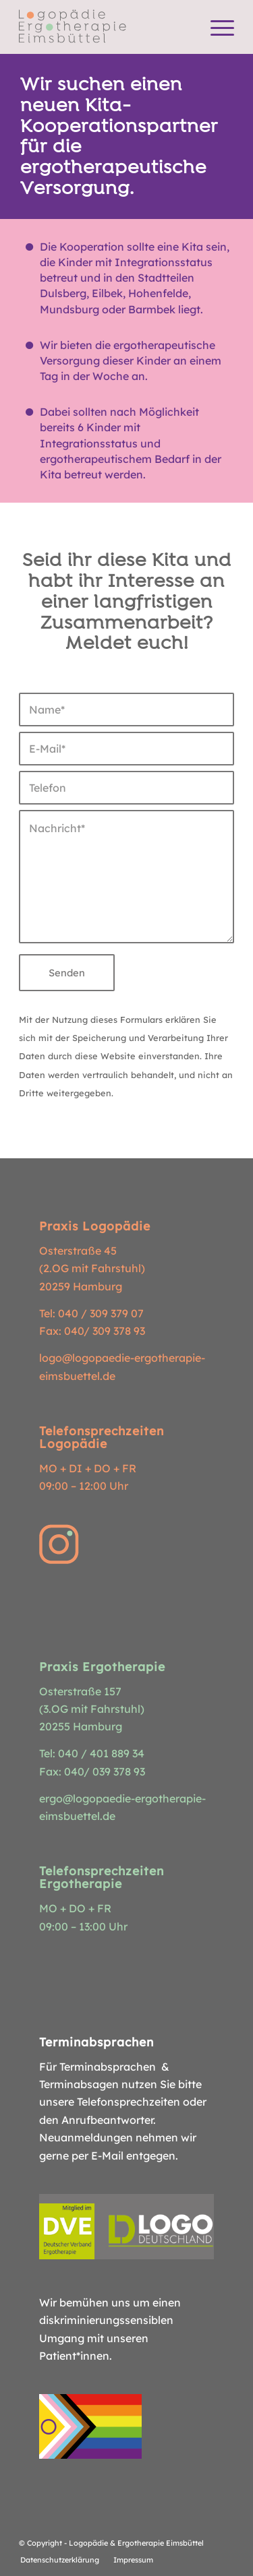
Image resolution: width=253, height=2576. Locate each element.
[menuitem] (215, 27)
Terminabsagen (79, 2084)
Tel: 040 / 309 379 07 (91, 1313)
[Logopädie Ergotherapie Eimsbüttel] (105, 27)
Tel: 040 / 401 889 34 (91, 1753)
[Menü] (215, 27)
